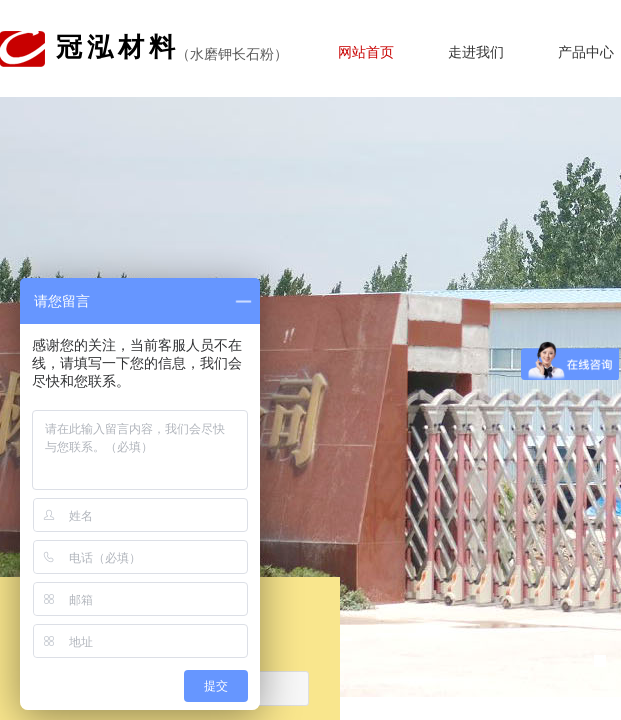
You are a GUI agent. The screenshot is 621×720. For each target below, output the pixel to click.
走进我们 (476, 52)
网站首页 (366, 52)
